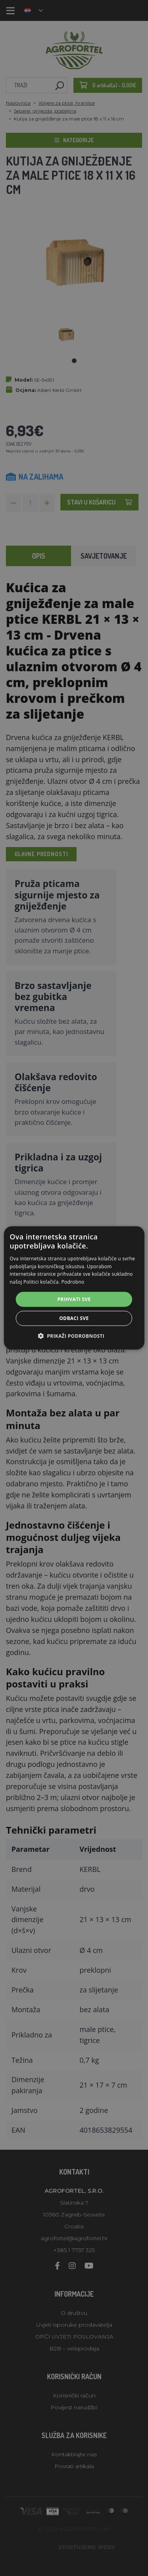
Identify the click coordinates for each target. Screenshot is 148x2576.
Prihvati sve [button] (74, 1299)
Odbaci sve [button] (74, 1318)
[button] (73, 1336)
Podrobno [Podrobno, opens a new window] (72, 1282)
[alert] (74, 1288)
